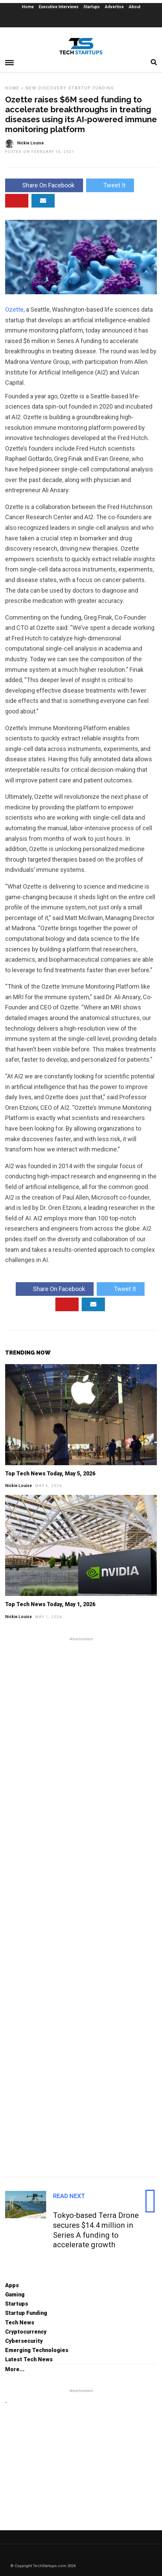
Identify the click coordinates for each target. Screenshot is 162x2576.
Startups (91, 6)
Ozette (14, 309)
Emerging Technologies (36, 2350)
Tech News (19, 2322)
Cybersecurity (24, 2341)
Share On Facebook (44, 185)
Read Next (69, 2195)
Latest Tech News (29, 2359)
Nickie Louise (18, 1485)
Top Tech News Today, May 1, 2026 (50, 1604)
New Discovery (46, 88)
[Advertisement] (81, 1906)
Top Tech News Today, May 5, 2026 (50, 1473)
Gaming (15, 2294)
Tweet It (110, 185)
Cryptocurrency (25, 2332)
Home (28, 6)
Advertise (114, 6)
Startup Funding (91, 88)
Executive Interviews (59, 6)
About (134, 6)
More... (15, 2369)
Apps (12, 2285)
